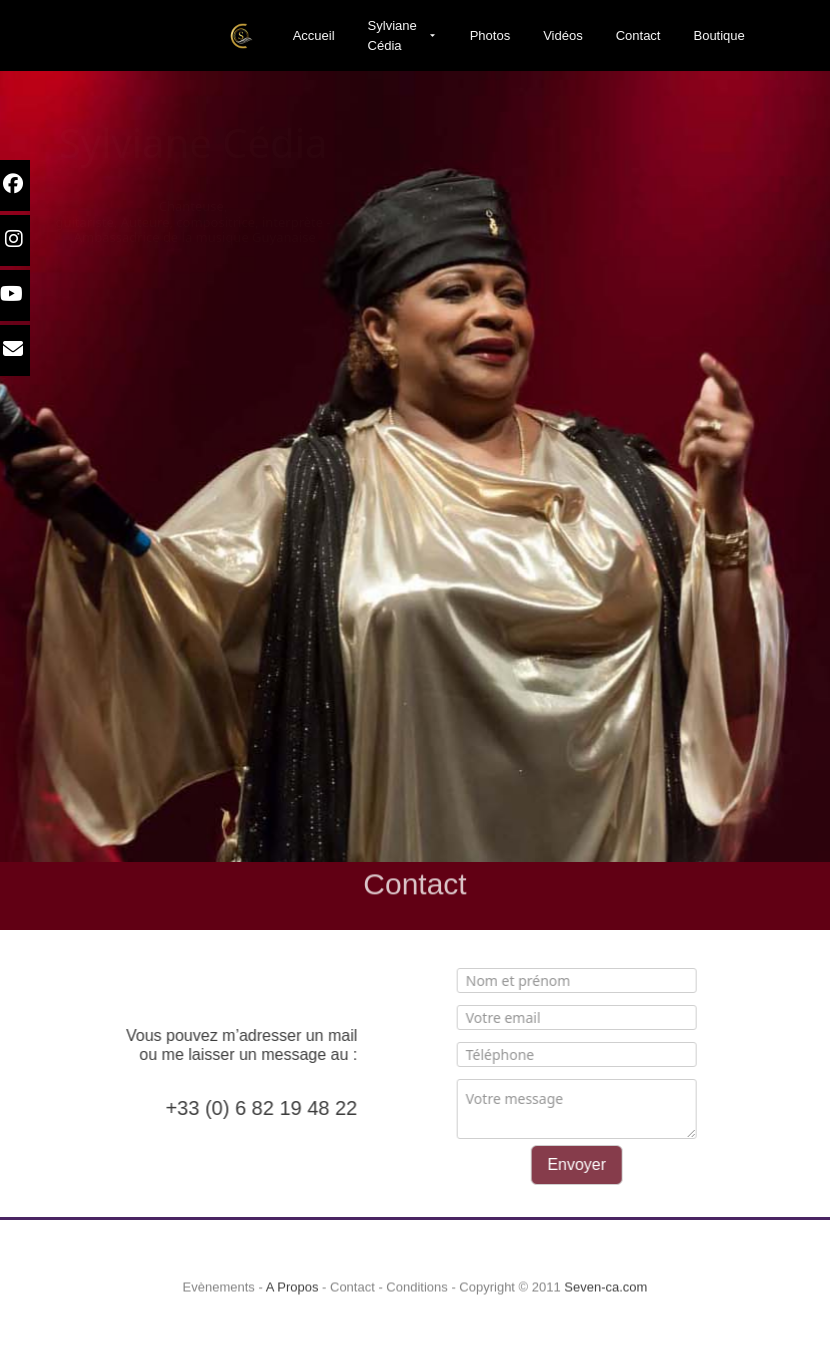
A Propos (292, 1300)
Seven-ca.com (605, 1300)
